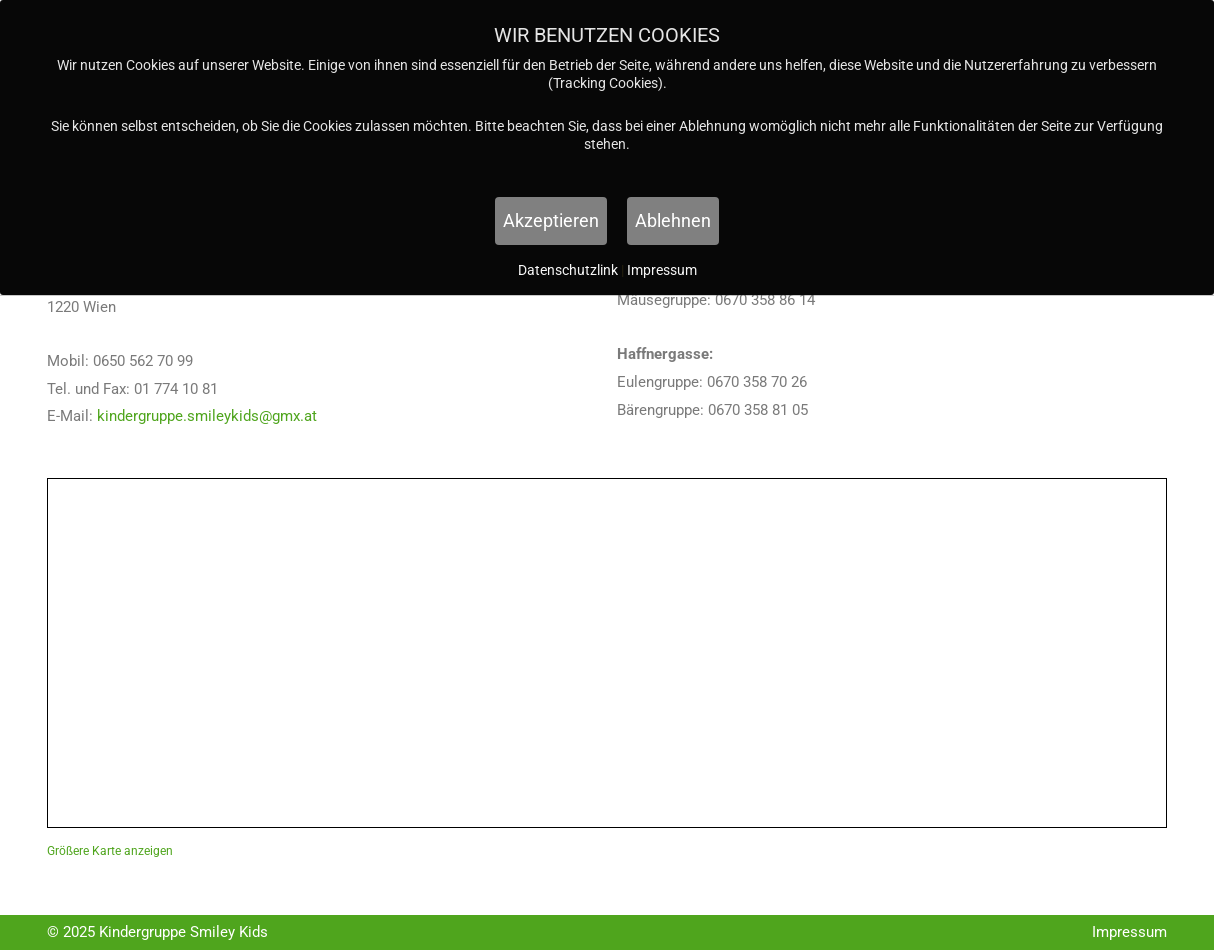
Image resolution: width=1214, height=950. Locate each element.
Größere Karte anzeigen (110, 851)
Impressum (1129, 932)
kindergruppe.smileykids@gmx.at (207, 416)
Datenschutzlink (569, 270)
